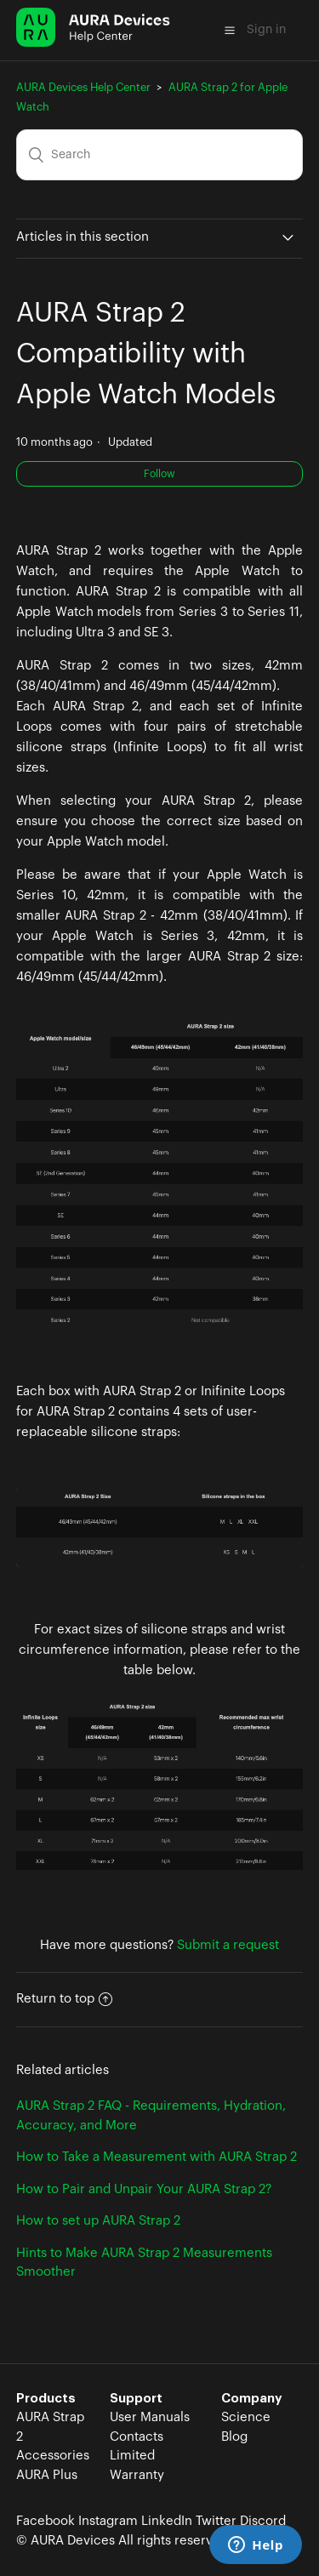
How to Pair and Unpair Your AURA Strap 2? (143, 2189)
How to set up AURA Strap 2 (98, 2220)
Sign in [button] (266, 30)
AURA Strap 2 (50, 2427)
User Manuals (150, 2417)
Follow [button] (159, 474)
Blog (234, 2437)
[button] (230, 30)
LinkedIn (166, 2521)
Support (136, 2398)
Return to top (64, 1998)
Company (251, 2398)
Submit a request (228, 1945)
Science (246, 2417)
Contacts (136, 2437)
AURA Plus (46, 2475)
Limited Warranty (137, 2465)
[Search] (160, 154)
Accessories (52, 2455)
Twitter (216, 2521)
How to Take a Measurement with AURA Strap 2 (156, 2157)
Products (46, 2398)
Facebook (45, 2521)
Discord (263, 2521)
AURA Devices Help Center (83, 87)
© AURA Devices (65, 2540)
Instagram (108, 2521)
